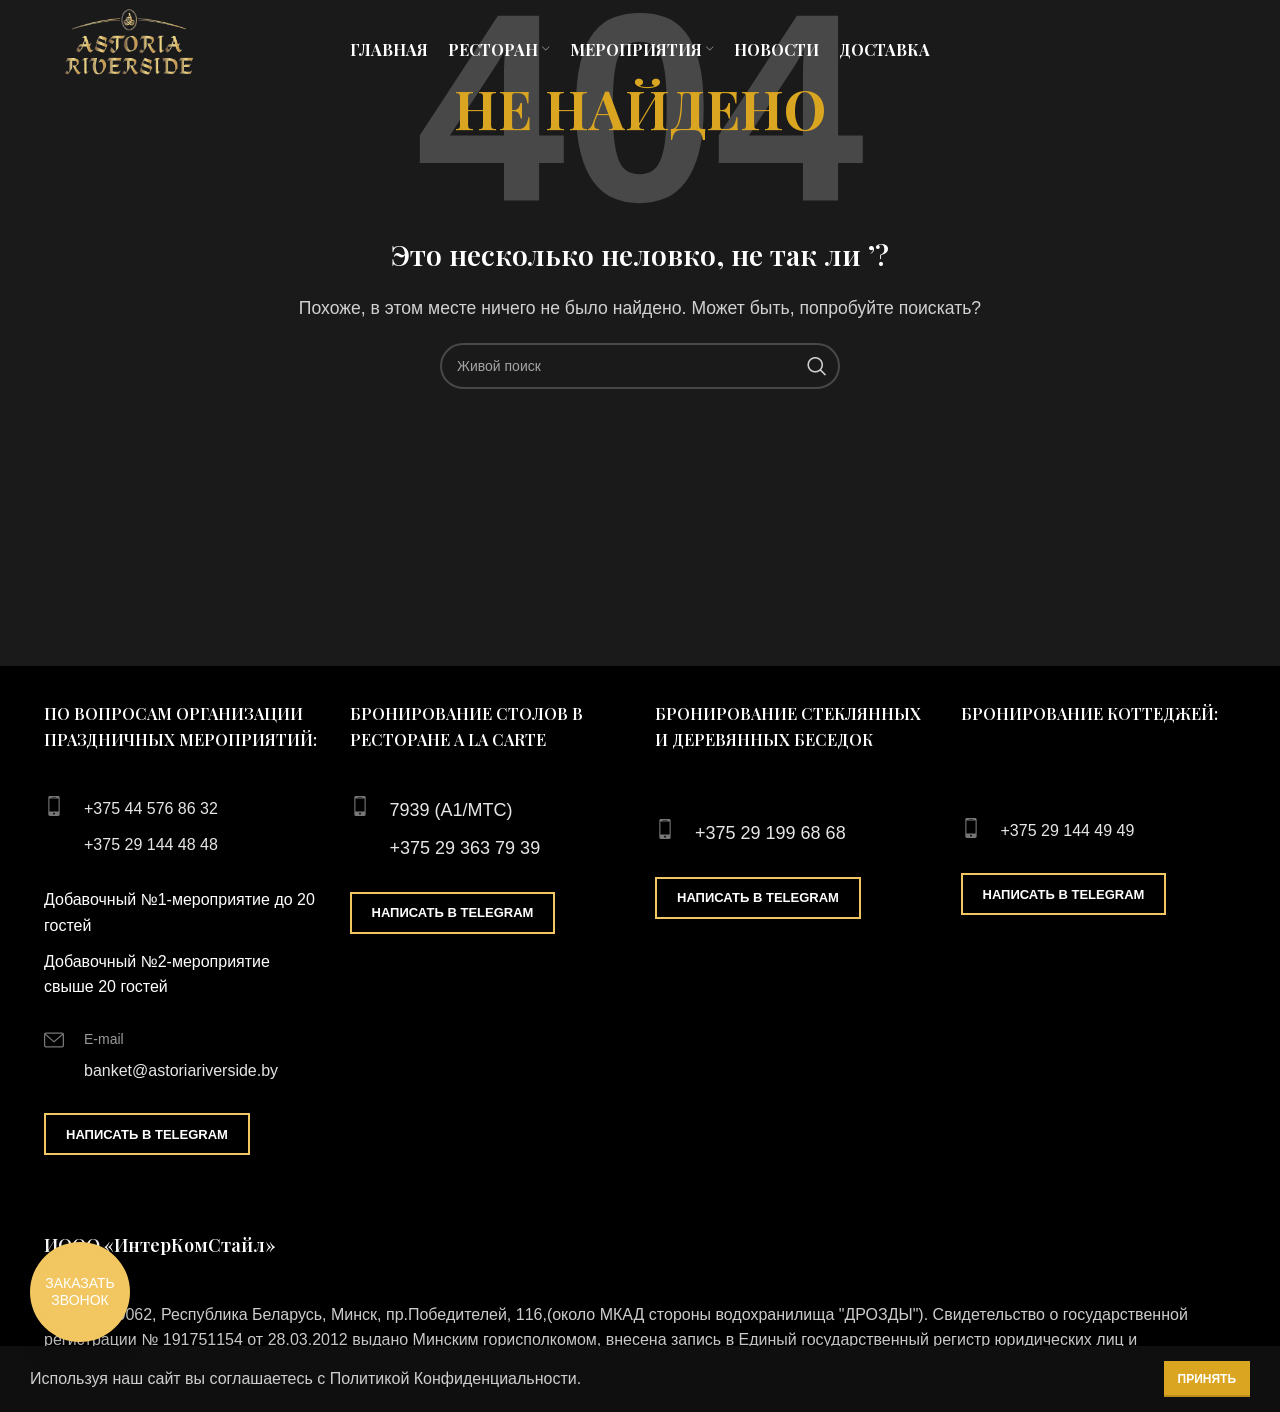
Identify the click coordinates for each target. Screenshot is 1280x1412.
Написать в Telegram (147, 1134)
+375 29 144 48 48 (151, 844)
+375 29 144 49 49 (1068, 830)
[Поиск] (640, 366)
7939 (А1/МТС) (451, 810)
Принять (1207, 1379)
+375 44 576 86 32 (151, 808)
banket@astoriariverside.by (181, 1070)
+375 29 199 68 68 (770, 833)
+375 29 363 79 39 (465, 848)
